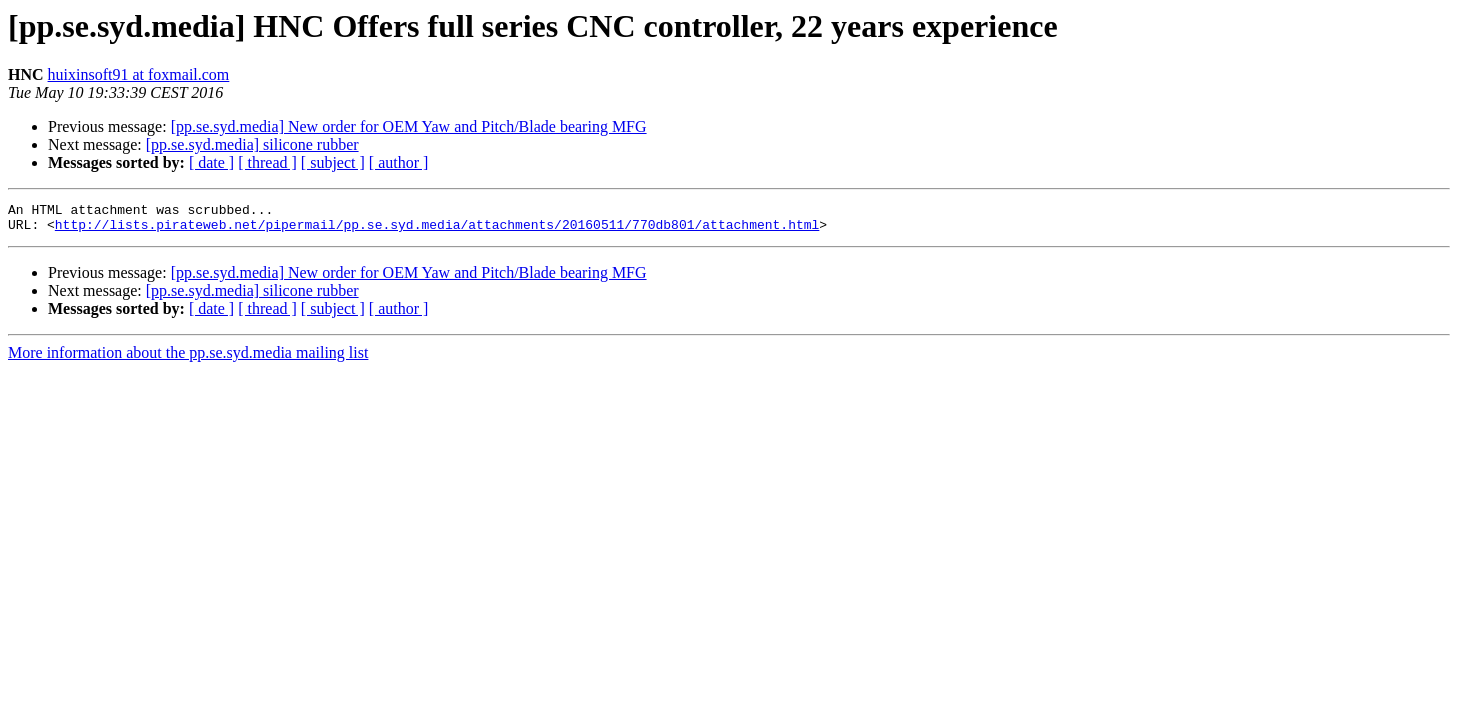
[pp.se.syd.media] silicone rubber (252, 144)
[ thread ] (267, 162)
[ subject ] (333, 162)
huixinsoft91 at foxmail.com (139, 74)
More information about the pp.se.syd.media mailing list (188, 358)
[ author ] (399, 162)
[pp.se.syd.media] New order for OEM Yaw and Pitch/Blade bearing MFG (409, 126)
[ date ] (211, 162)
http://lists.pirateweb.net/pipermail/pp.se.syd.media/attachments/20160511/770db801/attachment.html (437, 230)
